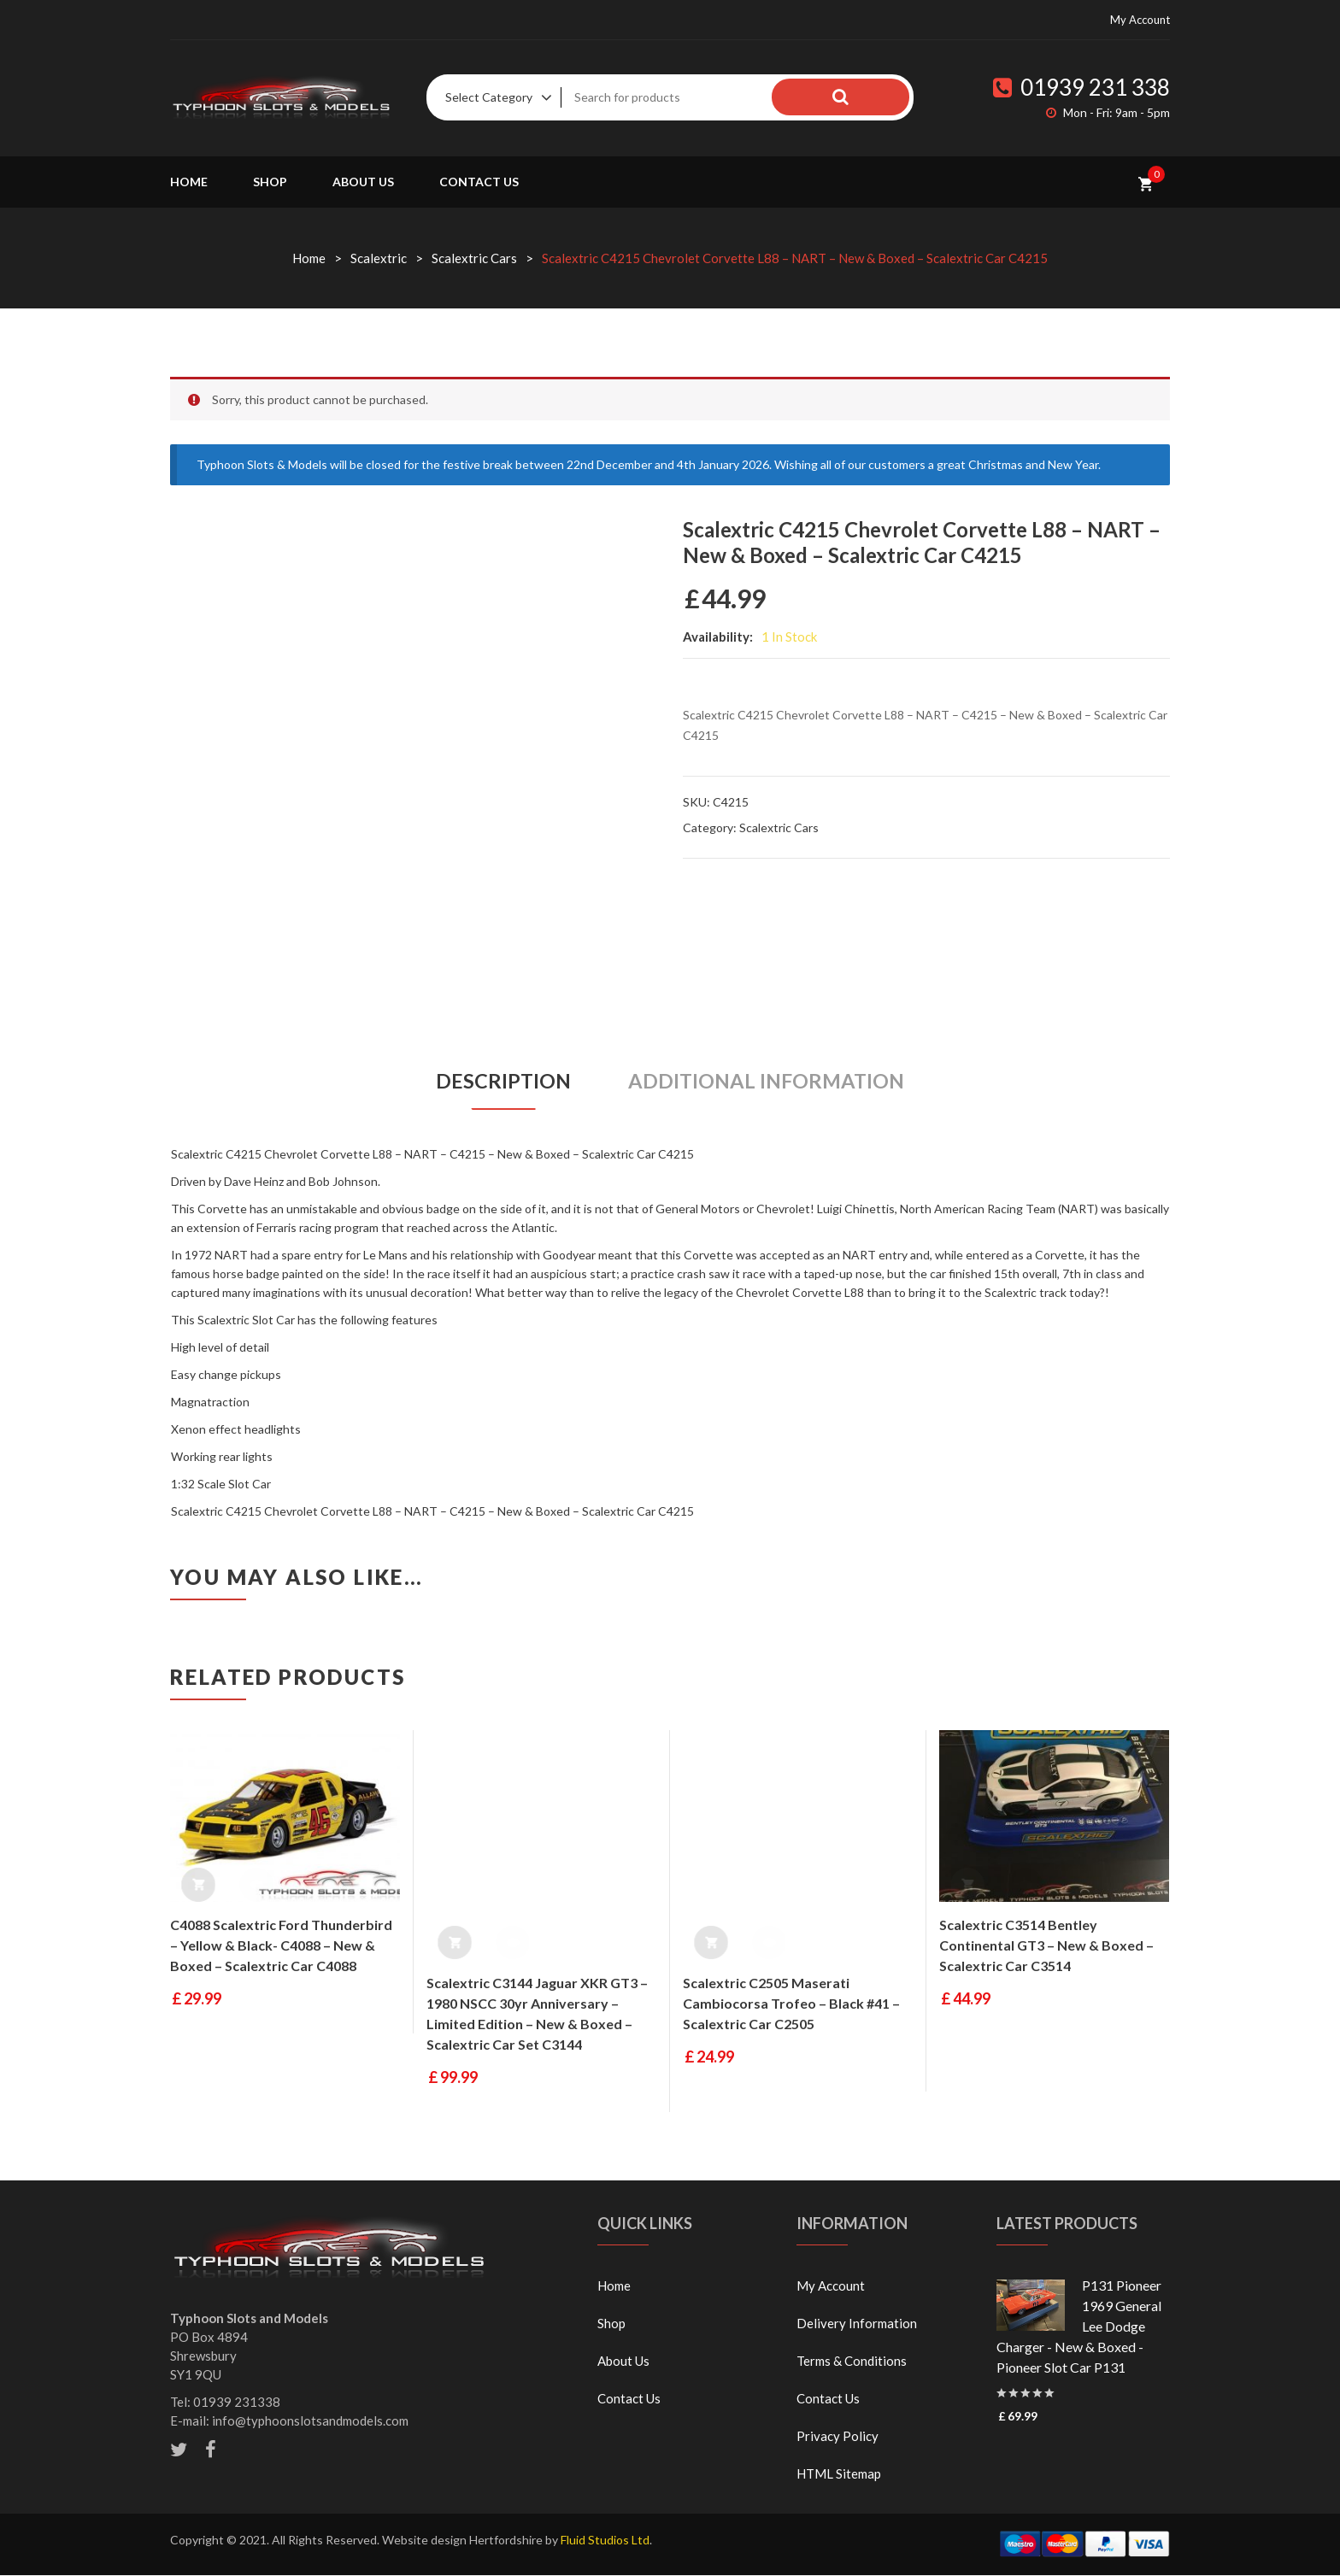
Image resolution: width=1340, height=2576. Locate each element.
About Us (363, 181)
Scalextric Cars (474, 258)
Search (875, 97)
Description (497, 1082)
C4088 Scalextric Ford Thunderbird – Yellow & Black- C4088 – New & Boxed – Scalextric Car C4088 (281, 1946)
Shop (270, 181)
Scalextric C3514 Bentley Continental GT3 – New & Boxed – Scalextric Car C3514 (1046, 1946)
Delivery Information (856, 2324)
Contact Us (479, 181)
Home (189, 181)
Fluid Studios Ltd (605, 2540)
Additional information (770, 1082)
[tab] (498, 1082)
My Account (1140, 19)
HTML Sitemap (838, 2474)
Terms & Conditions (851, 2361)
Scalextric (378, 258)
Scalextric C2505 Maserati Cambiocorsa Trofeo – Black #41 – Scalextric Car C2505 (791, 2004)
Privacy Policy (837, 2436)
